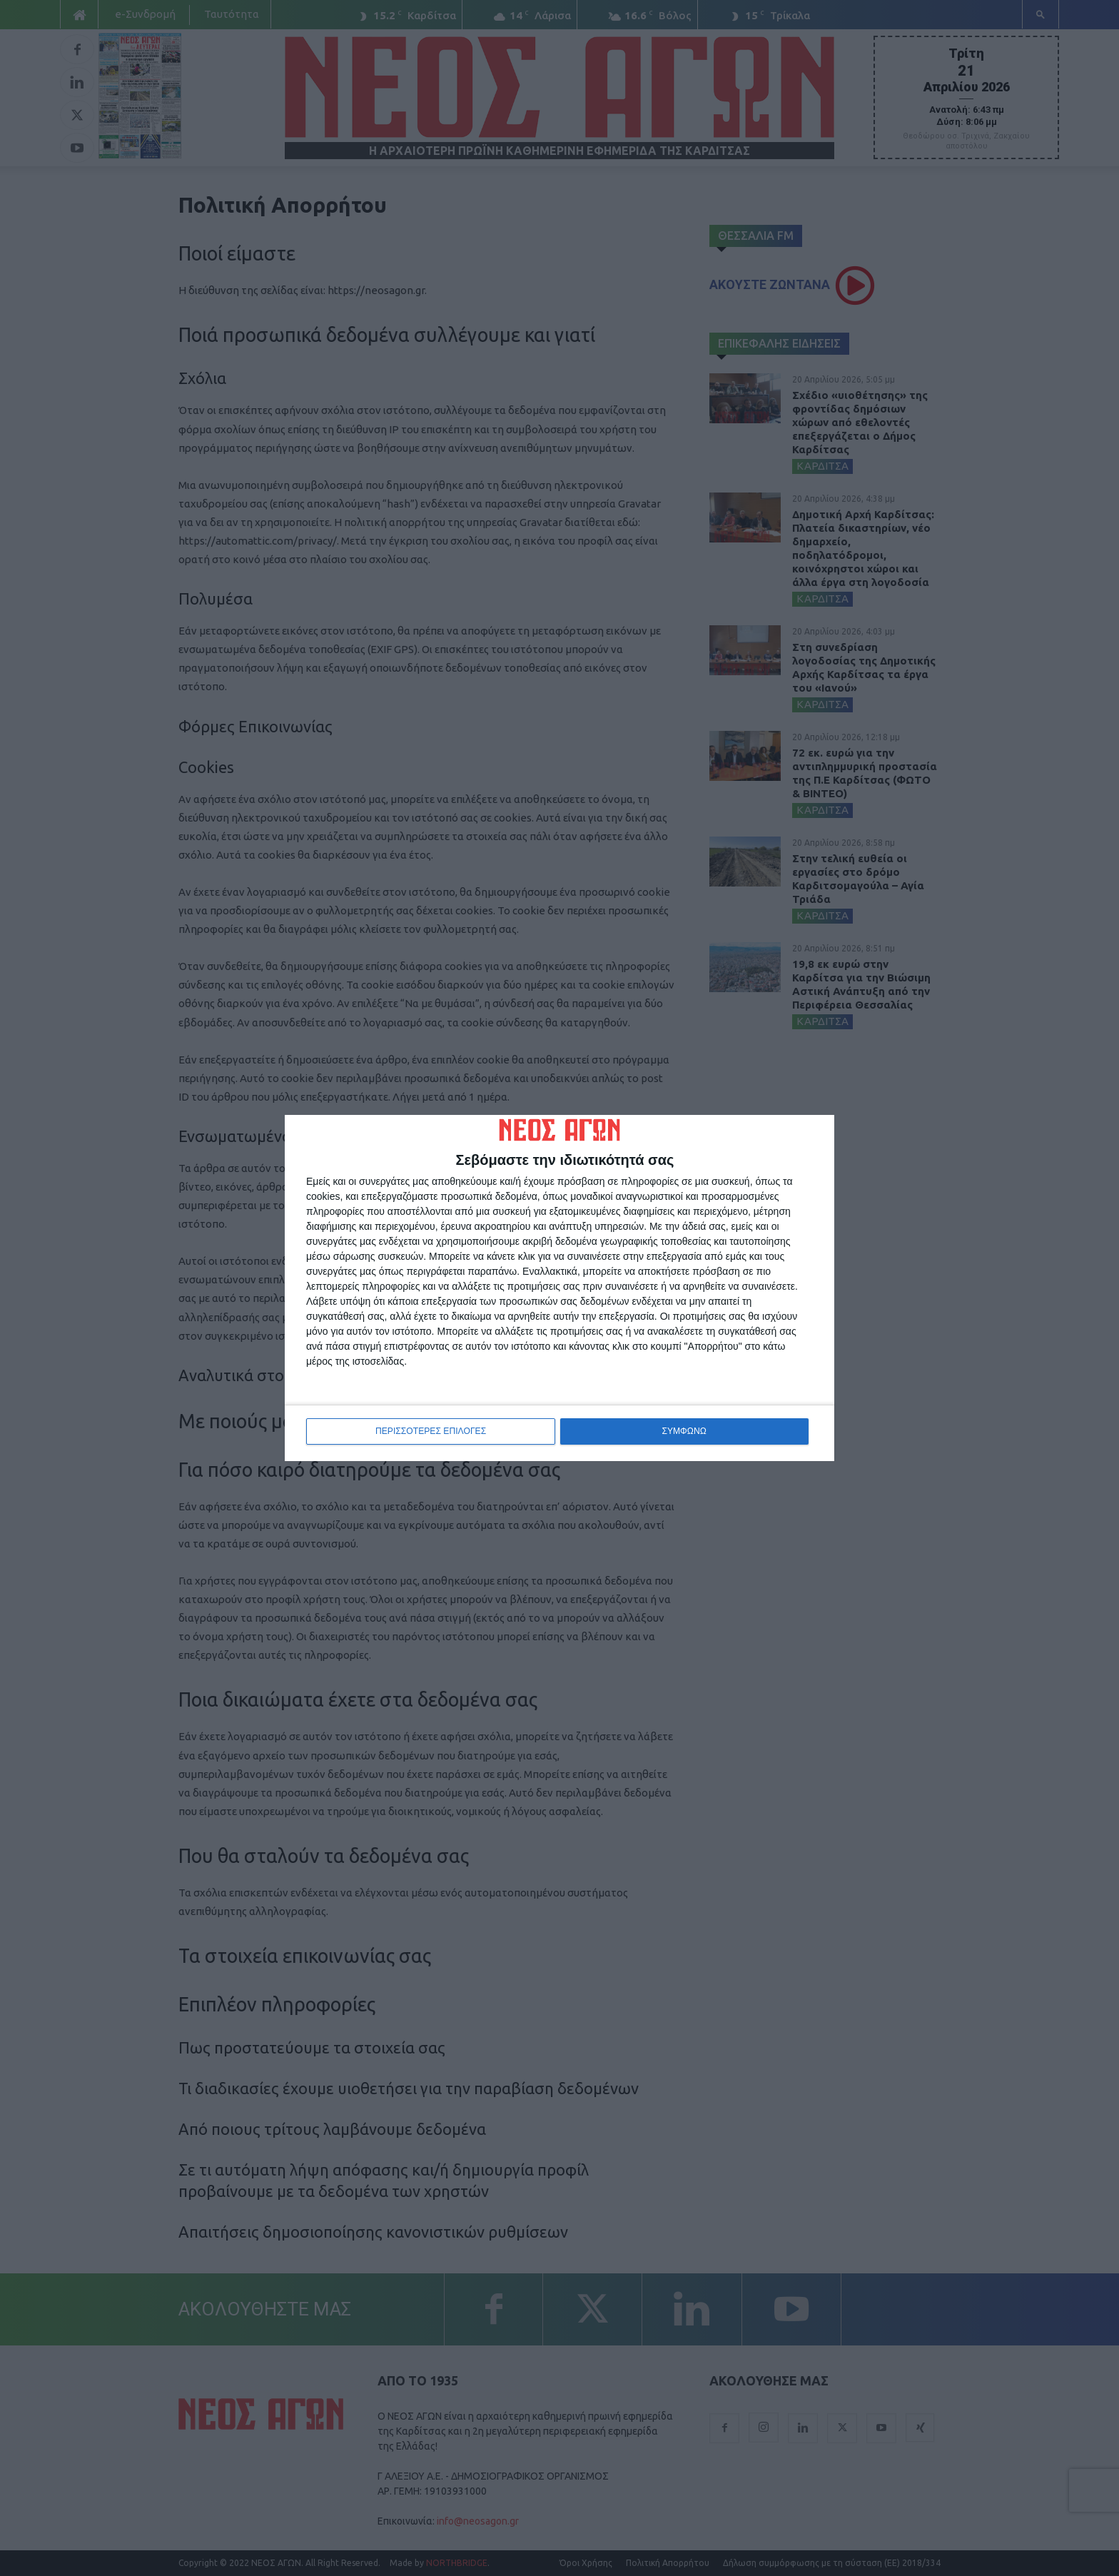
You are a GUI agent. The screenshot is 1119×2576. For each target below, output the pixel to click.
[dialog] (559, 1288)
